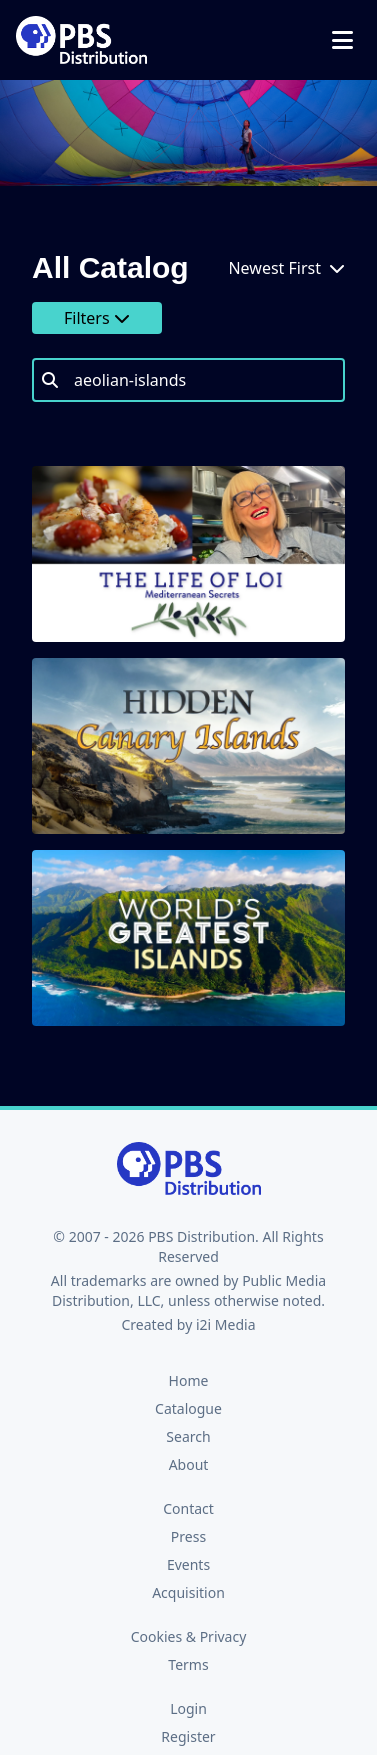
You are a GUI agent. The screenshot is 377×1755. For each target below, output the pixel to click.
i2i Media (226, 1324)
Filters (97, 318)
